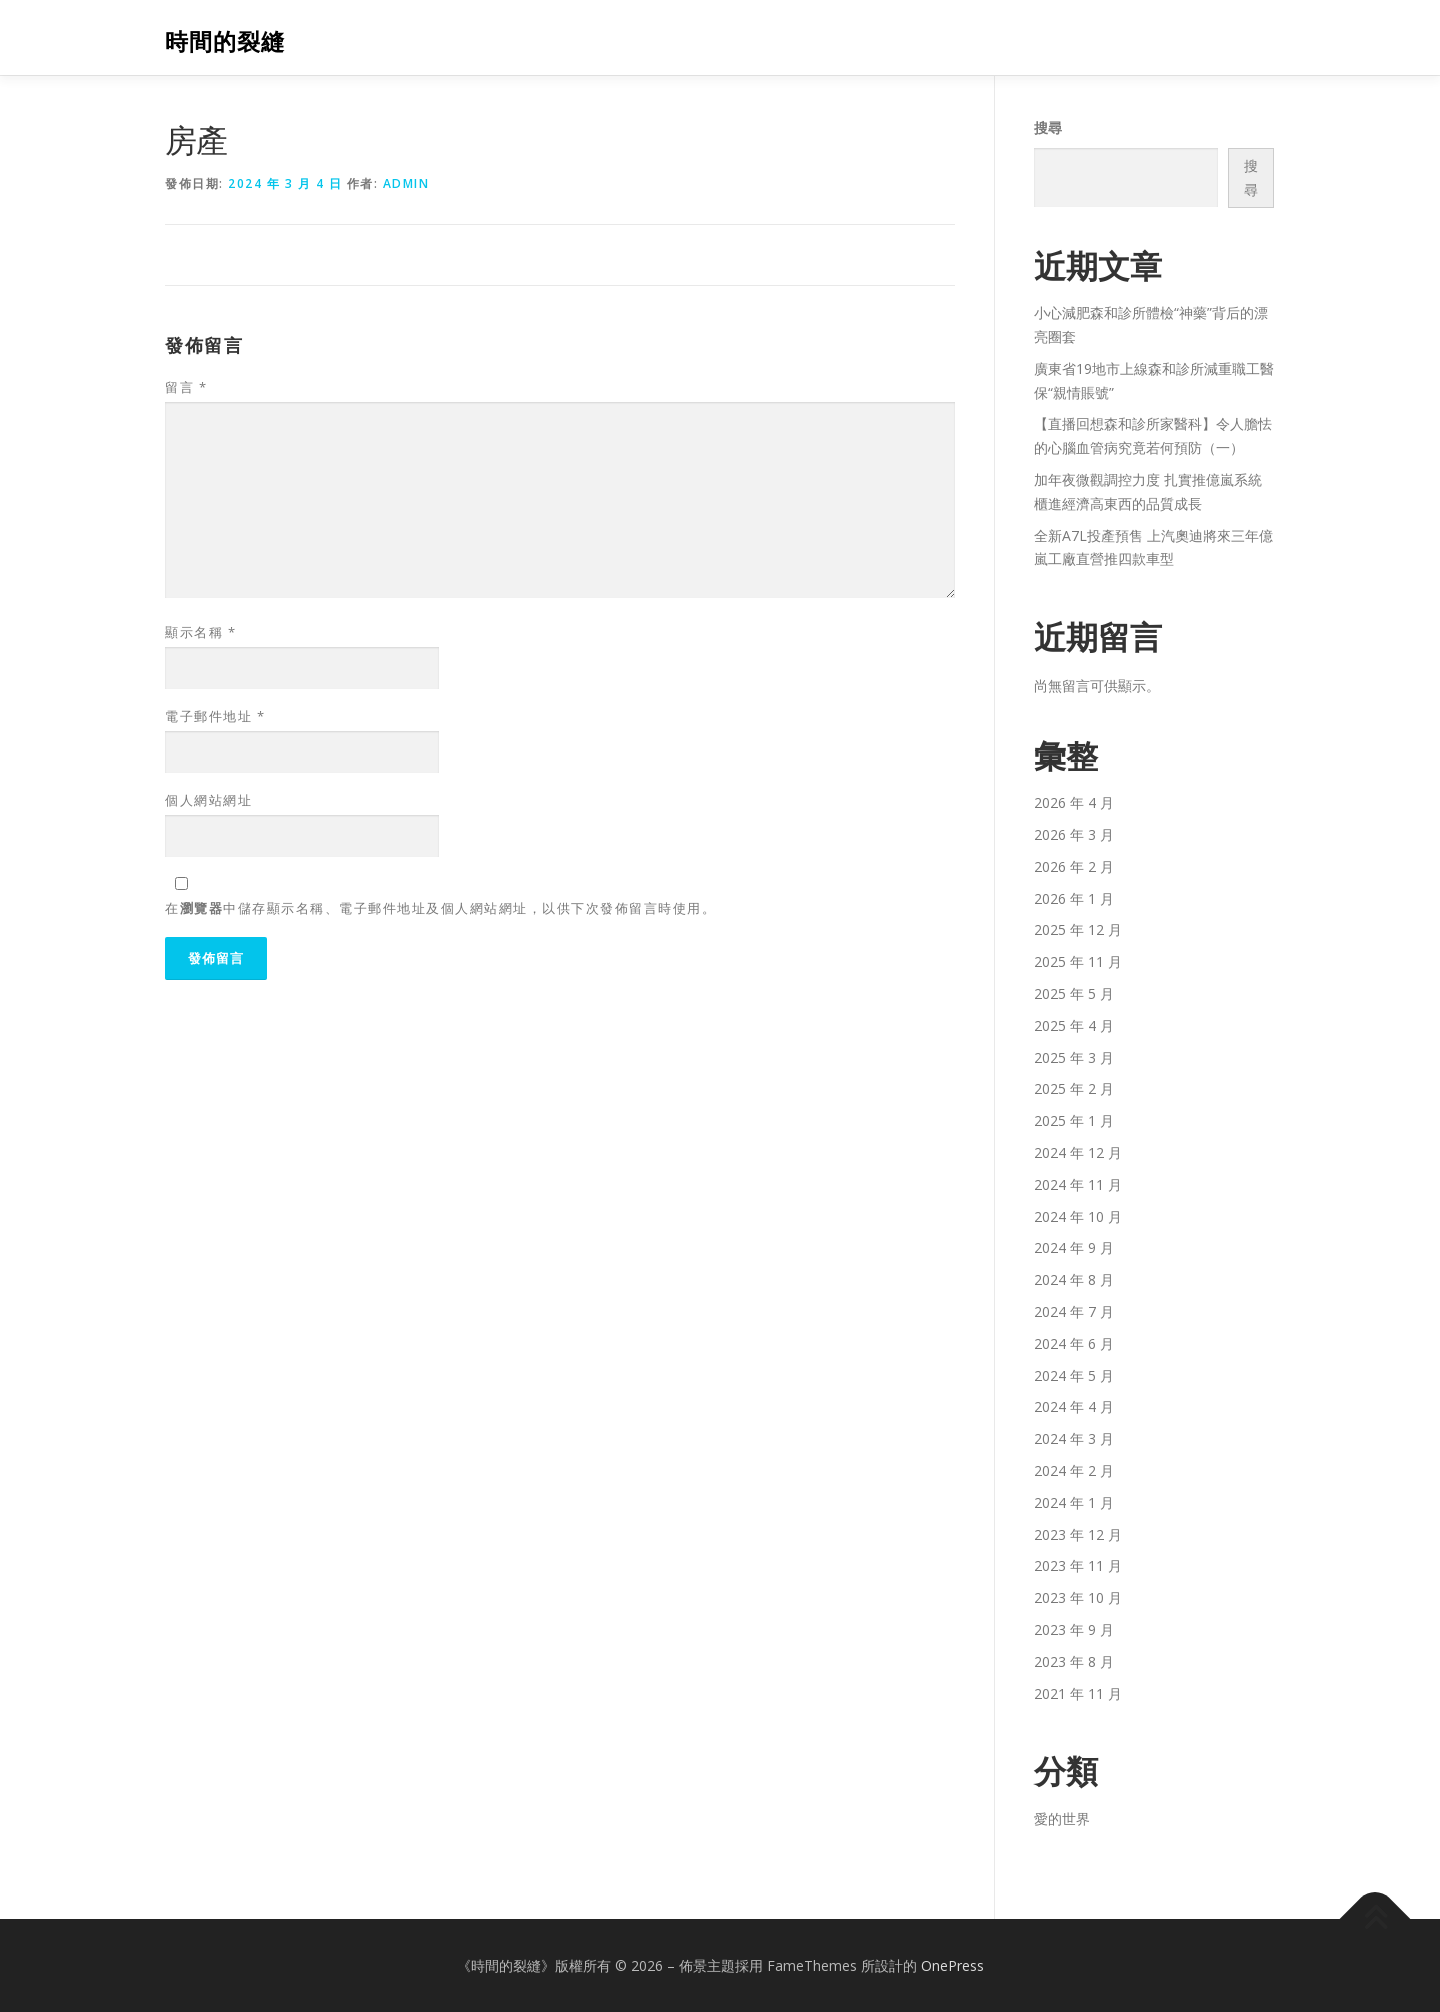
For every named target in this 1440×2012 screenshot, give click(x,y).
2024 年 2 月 (1074, 1470)
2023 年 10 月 (1078, 1597)
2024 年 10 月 (1078, 1216)
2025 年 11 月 (1078, 961)
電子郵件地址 (215, 716)
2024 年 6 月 (1074, 1343)
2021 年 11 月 (1078, 1693)
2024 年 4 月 (1074, 1406)
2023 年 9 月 (1074, 1629)
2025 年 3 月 (1074, 1057)
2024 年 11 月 (1078, 1184)
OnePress (952, 1965)
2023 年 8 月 (1074, 1661)
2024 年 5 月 (1074, 1375)
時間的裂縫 (225, 40)
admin (406, 183)
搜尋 (1048, 127)
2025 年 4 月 (1074, 1025)
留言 (186, 387)
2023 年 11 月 (1078, 1565)
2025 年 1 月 (1074, 1120)
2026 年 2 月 (1074, 866)
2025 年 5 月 (1074, 993)
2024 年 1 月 (1074, 1502)
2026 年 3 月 (1074, 834)
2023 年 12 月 (1078, 1534)
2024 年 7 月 (1074, 1311)
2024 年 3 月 (1074, 1438)
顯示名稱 (200, 632)
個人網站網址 (208, 800)
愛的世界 (1062, 1818)
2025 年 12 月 (1078, 929)
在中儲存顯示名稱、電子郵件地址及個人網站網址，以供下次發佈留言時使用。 (440, 908)
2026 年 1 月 (1074, 898)
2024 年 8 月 (1074, 1279)
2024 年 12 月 (1078, 1152)
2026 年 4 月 (1074, 802)
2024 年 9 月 (1074, 1247)
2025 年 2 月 (1074, 1088)
